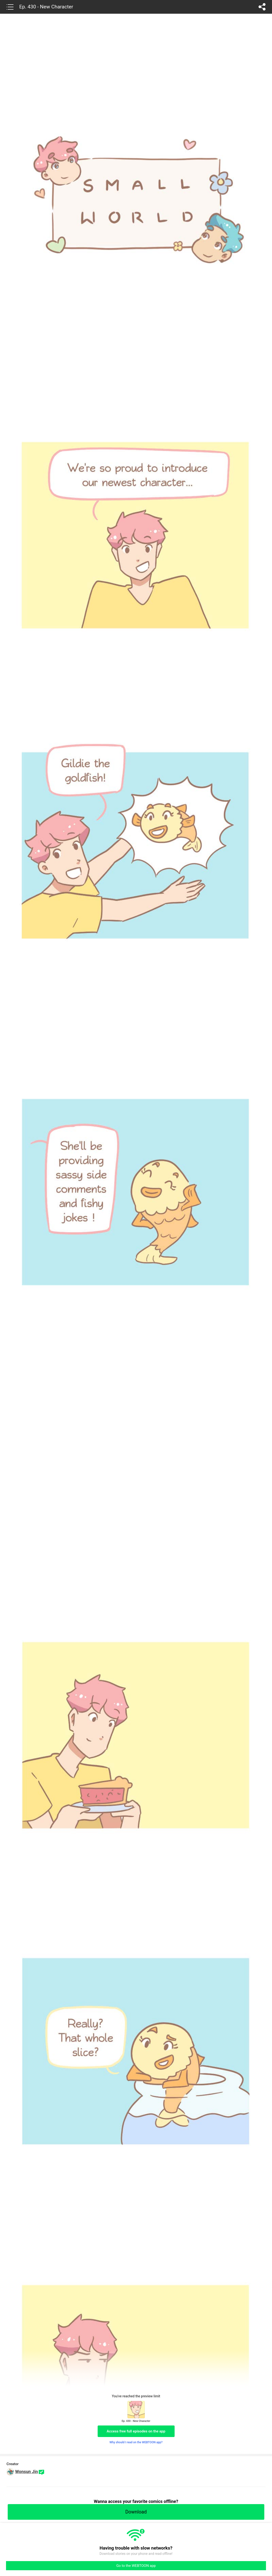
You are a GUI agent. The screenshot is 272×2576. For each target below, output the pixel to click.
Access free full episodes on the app (136, 2431)
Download (136, 2512)
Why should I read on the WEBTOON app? (136, 2442)
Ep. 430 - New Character (46, 7)
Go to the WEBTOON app (136, 2565)
